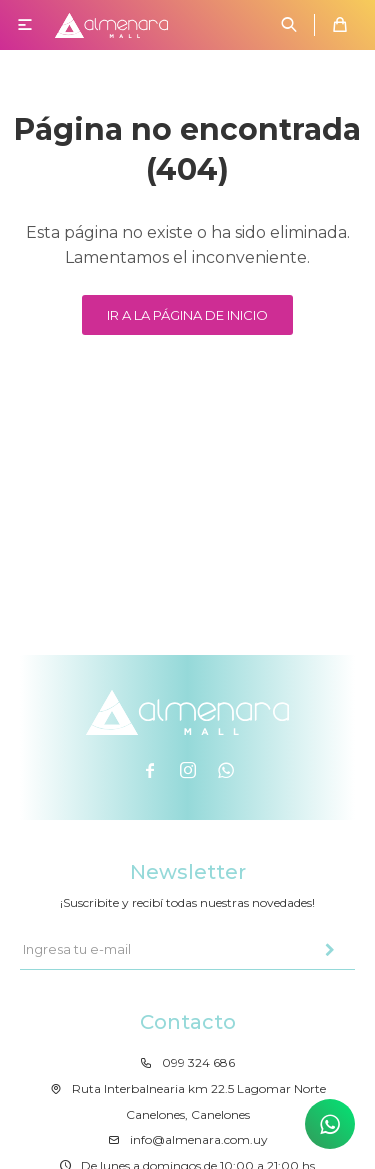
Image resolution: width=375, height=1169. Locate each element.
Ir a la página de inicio (187, 315)
